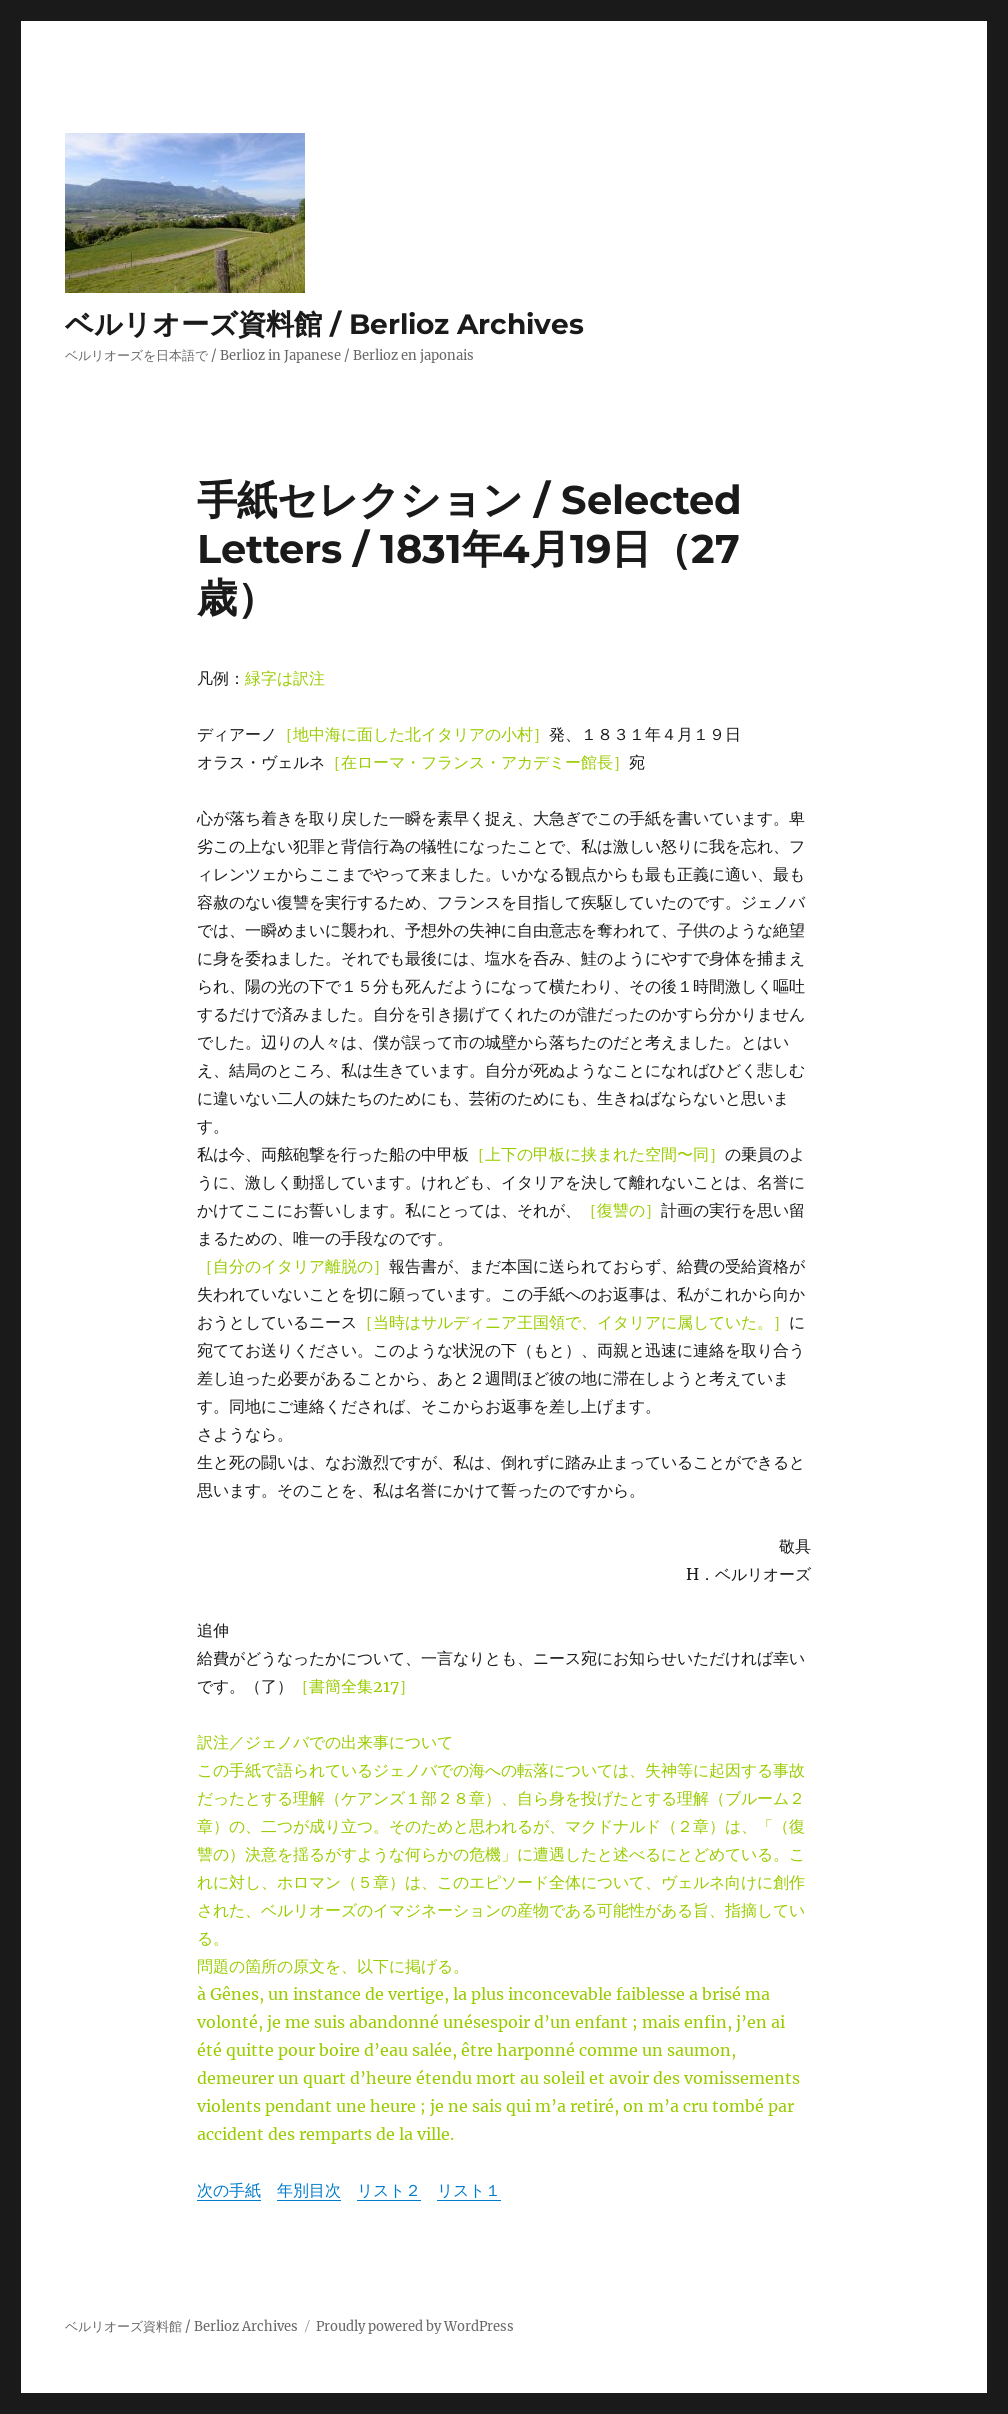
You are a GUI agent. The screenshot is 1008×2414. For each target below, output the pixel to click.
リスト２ (389, 2190)
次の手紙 (229, 2190)
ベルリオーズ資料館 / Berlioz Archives (324, 324)
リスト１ (469, 2190)
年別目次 (309, 2190)
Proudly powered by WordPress (415, 2326)
